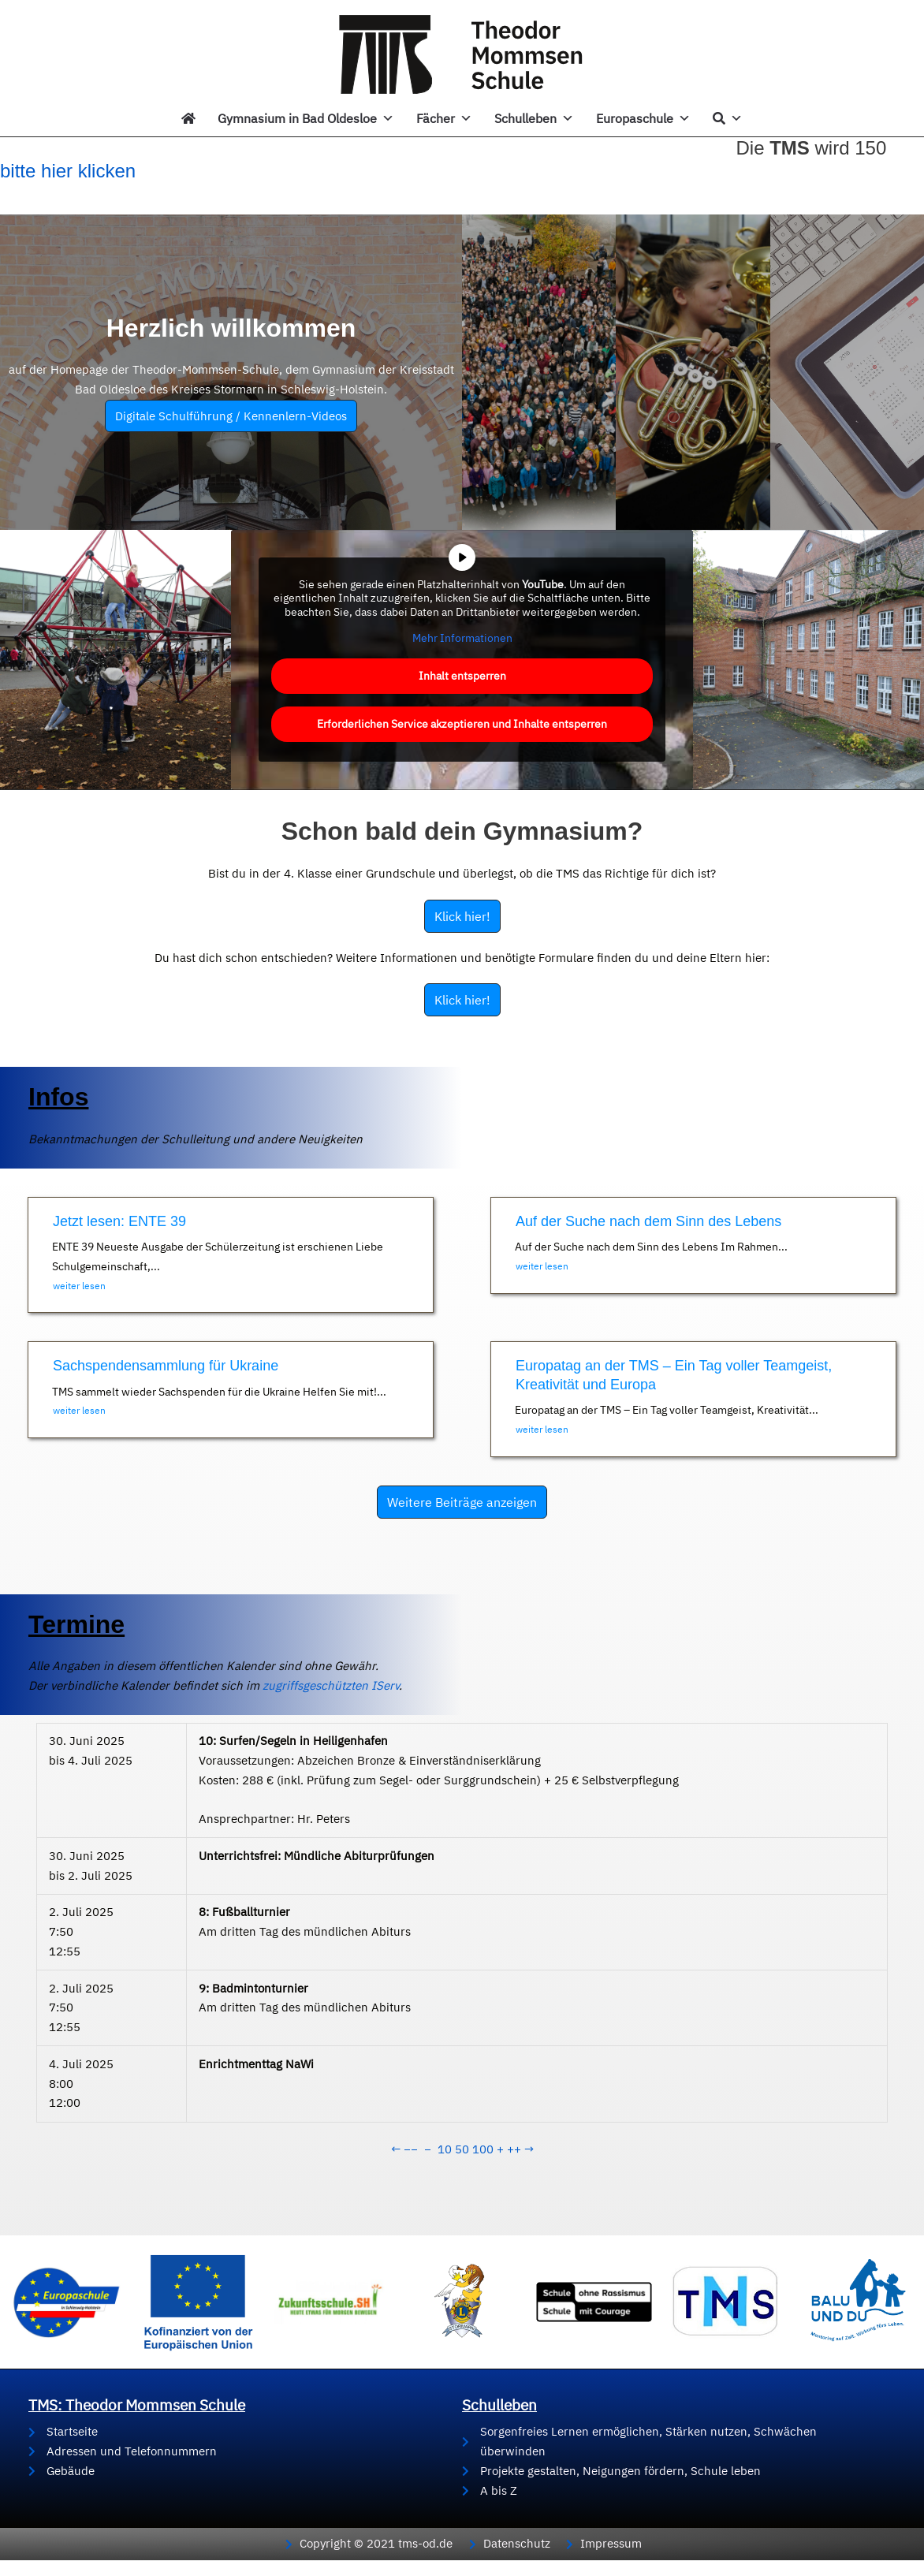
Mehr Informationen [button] (462, 638)
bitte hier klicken (68, 170)
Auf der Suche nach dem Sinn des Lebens (648, 1221)
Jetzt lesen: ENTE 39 (119, 1221)
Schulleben (534, 118)
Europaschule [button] (643, 118)
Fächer (444, 118)
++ (514, 2149)
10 (445, 2149)
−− (411, 2149)
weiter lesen (79, 1286)
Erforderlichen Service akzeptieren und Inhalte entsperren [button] (462, 723)
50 (462, 2149)
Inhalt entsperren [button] (462, 675)
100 (483, 2149)
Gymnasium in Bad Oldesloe (306, 118)
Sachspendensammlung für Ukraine (165, 1366)
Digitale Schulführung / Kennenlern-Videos (231, 415)
